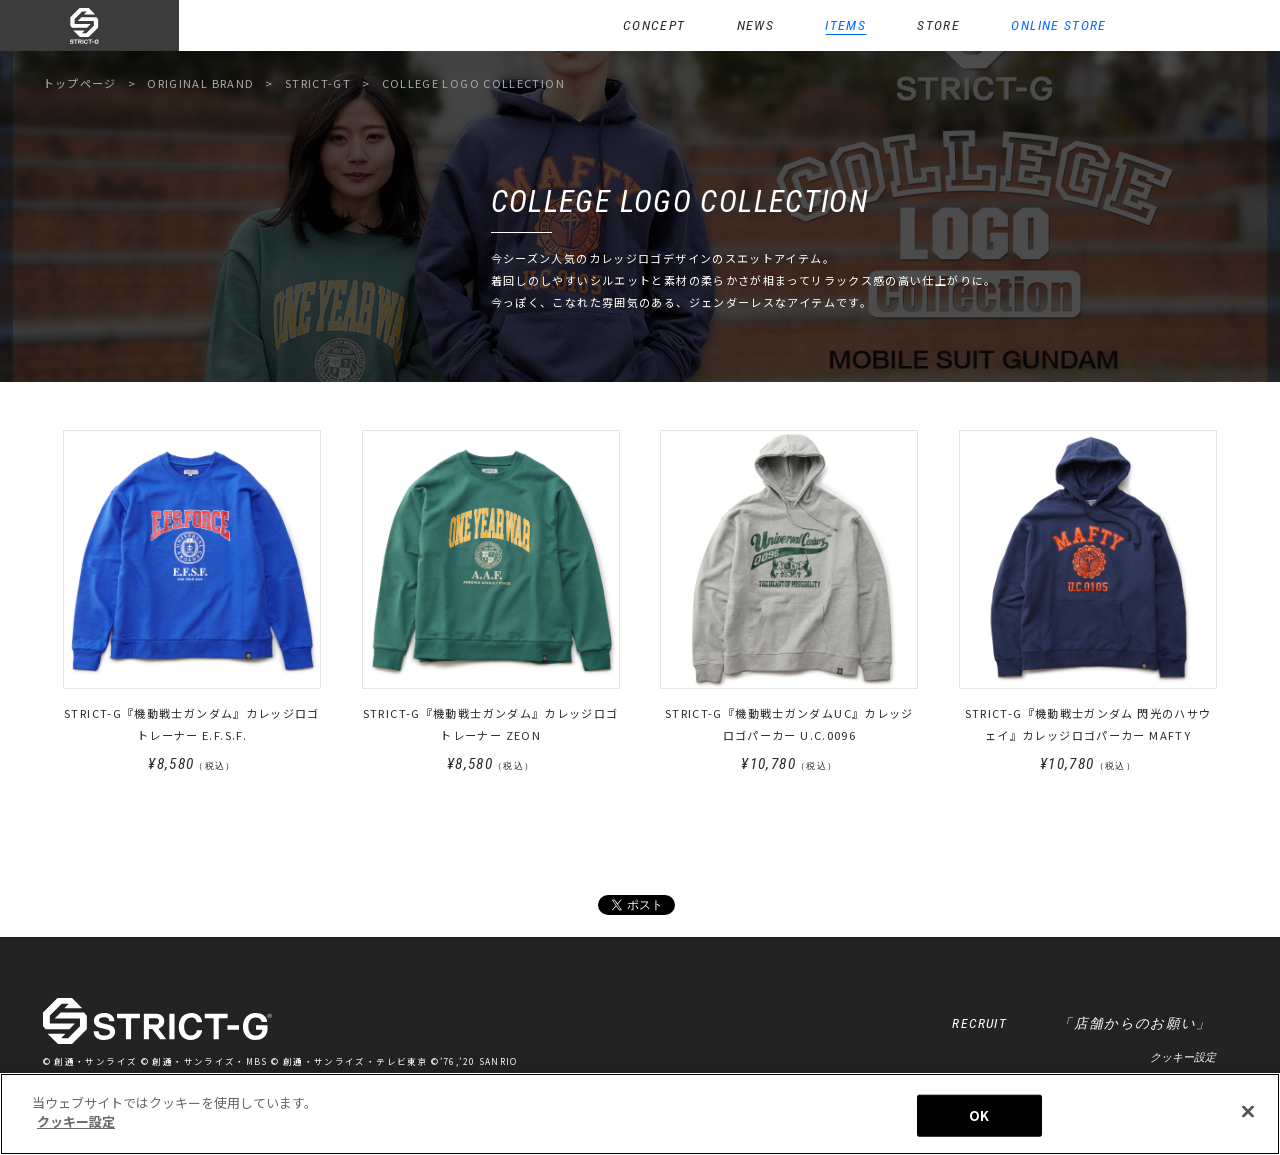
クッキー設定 (1183, 1057)
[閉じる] (1248, 1111)
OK (979, 1115)
